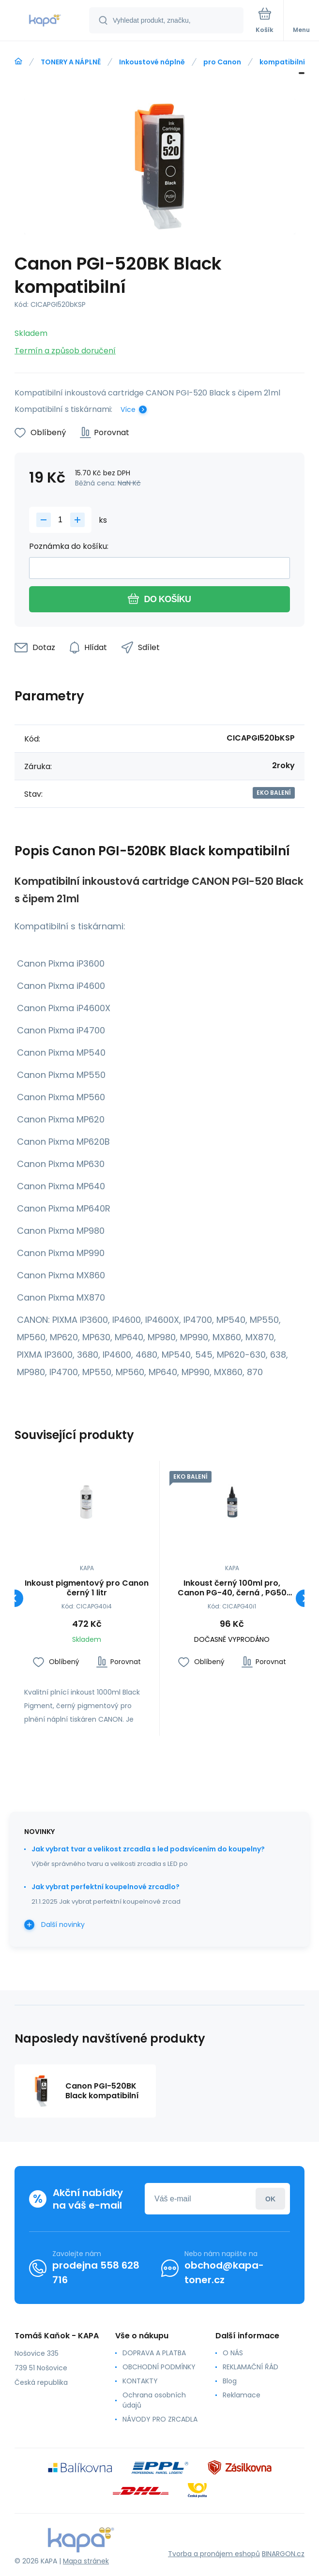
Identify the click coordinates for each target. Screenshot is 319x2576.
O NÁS (233, 2353)
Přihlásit (270, 2199)
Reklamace (241, 2395)
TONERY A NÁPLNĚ (71, 62)
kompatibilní (282, 62)
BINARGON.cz (283, 2554)
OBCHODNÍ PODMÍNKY (159, 2367)
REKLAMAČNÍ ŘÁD (250, 2367)
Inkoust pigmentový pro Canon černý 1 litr (87, 1588)
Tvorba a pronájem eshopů (214, 2554)
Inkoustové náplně (152, 62)
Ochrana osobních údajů (154, 2400)
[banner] (45, 21)
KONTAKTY (140, 2381)
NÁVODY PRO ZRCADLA (159, 2419)
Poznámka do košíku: (68, 546)
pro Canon (222, 62)
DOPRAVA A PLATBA (154, 2353)
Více (128, 409)
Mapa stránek (86, 2561)
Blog (230, 2381)
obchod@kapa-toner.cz (224, 2272)
